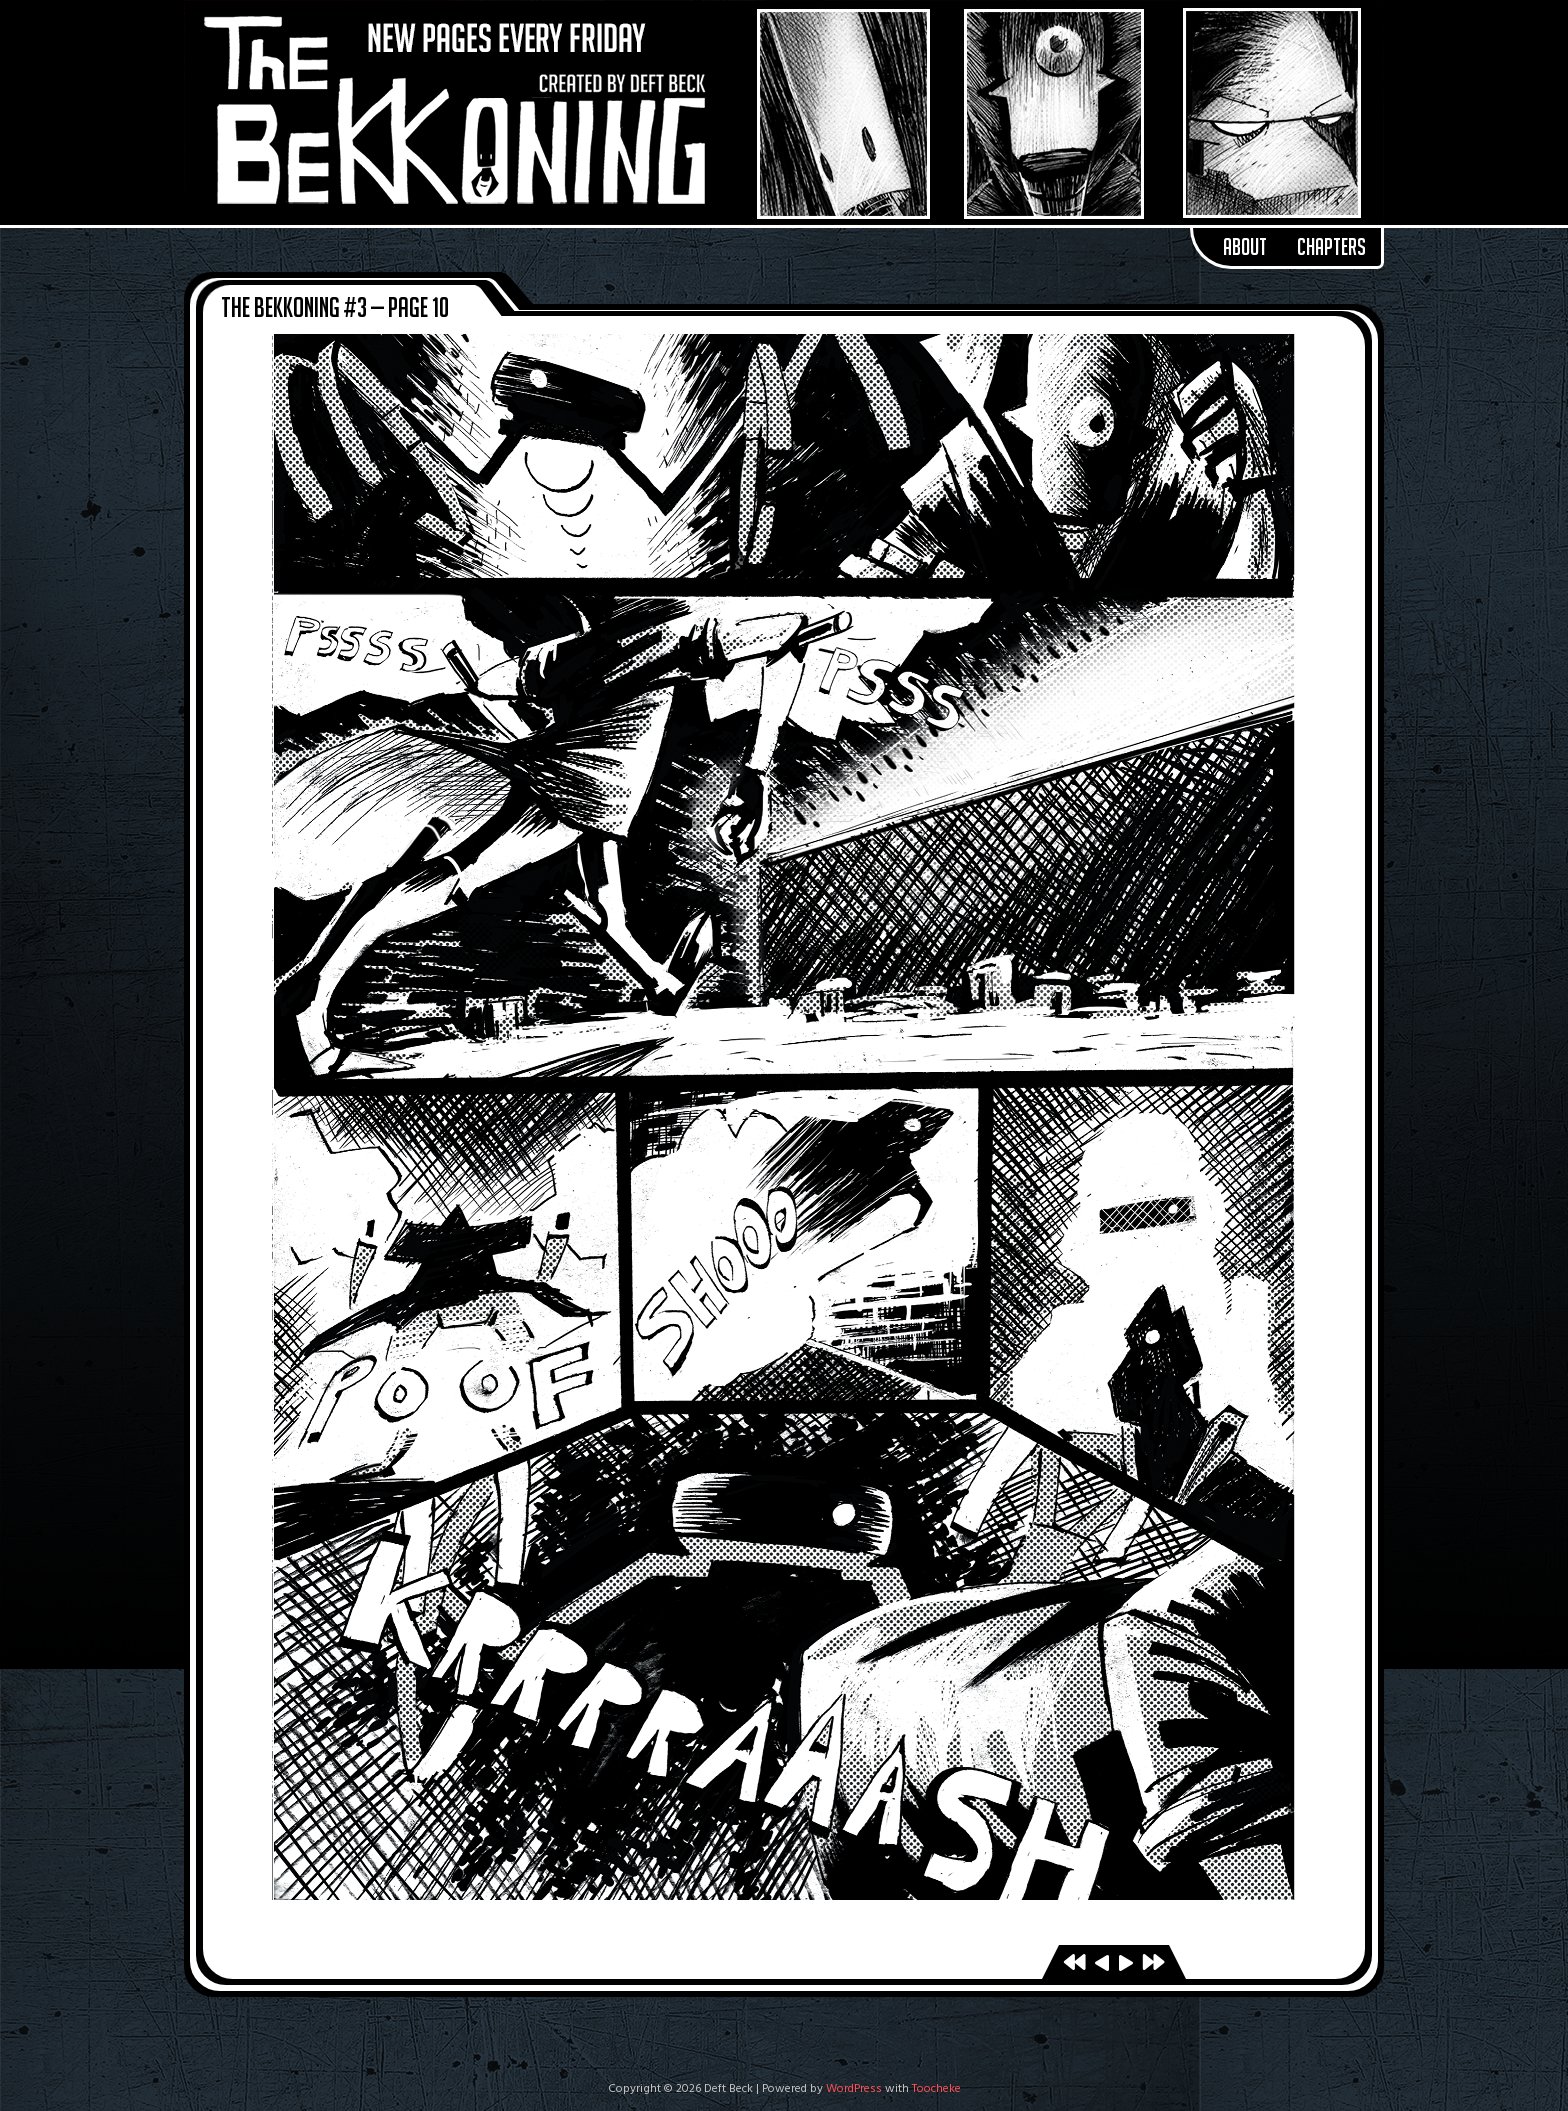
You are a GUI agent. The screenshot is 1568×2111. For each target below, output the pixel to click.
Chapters (1331, 247)
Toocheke (936, 2089)
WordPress (854, 2089)
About (1245, 247)
